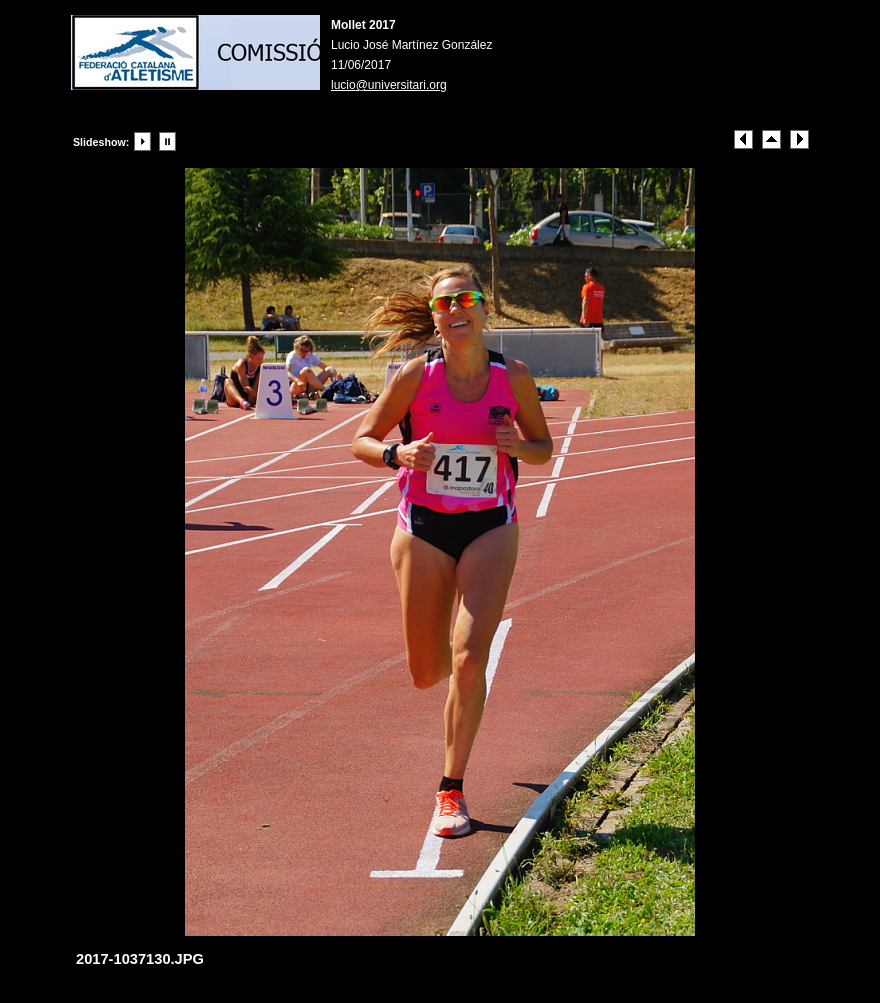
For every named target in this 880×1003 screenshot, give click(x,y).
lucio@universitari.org (389, 85)
